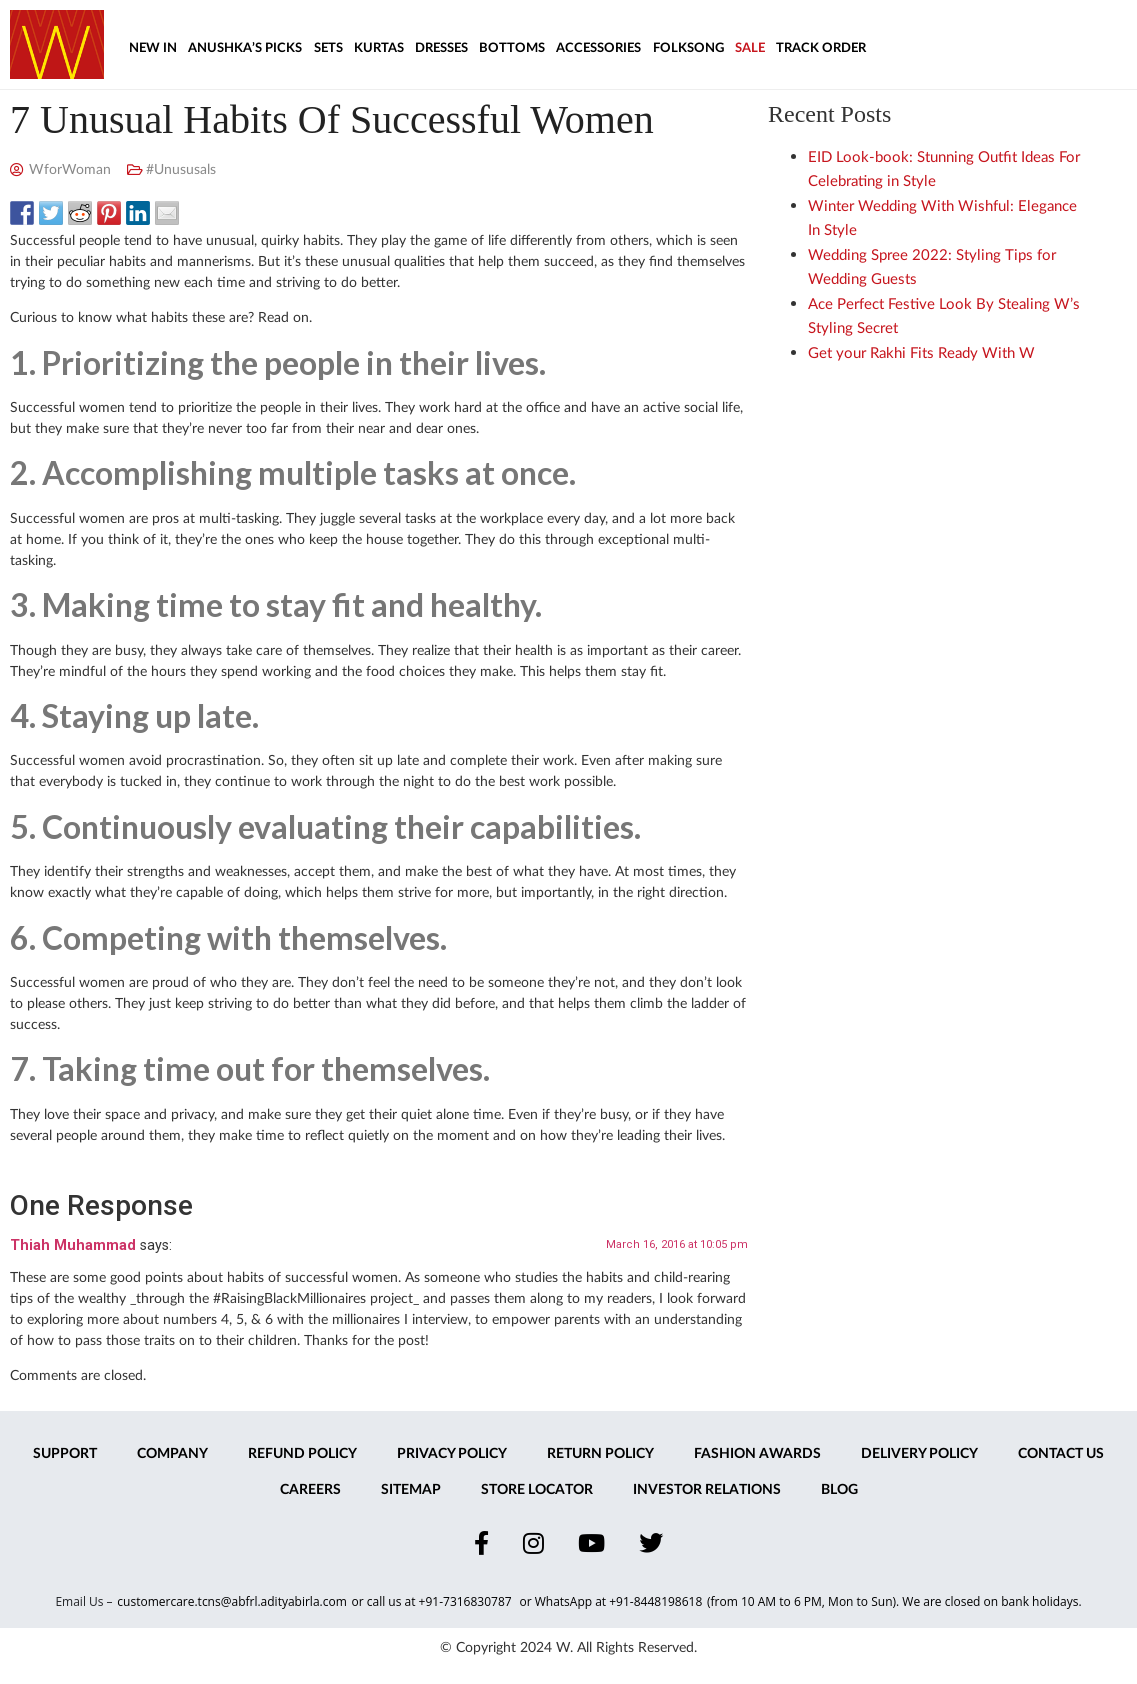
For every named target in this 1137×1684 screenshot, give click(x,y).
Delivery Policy (919, 1454)
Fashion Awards (757, 1454)
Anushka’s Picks (245, 48)
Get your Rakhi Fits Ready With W (921, 353)
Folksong (688, 48)
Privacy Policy (452, 1454)
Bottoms (512, 48)
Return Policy (600, 1454)
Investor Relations (707, 1490)
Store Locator (537, 1490)
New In (153, 48)
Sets (328, 48)
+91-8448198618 (655, 1601)
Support (65, 1454)
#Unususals (181, 170)
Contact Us (1061, 1454)
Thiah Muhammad (73, 1245)
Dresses (441, 48)
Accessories (598, 48)
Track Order (821, 48)
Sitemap (411, 1490)
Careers (310, 1490)
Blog (839, 1490)
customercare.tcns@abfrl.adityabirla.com (231, 1601)
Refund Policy (302, 1454)
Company (172, 1454)
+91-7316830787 (467, 1601)
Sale (750, 48)
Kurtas (379, 48)
